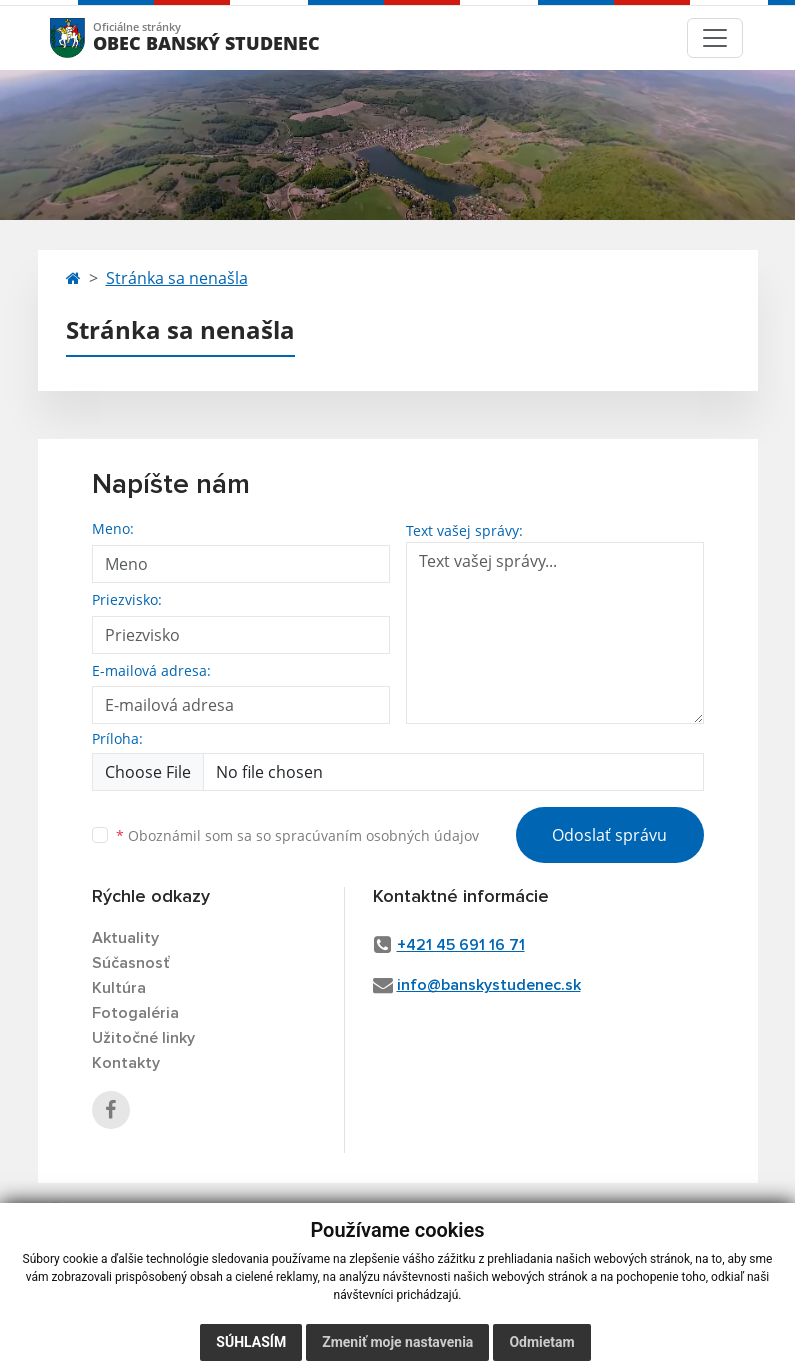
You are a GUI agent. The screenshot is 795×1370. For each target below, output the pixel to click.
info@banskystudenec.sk (489, 985)
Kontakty (126, 1063)
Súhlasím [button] (251, 1342)
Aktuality (125, 938)
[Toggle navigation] (715, 38)
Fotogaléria (135, 1013)
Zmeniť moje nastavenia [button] (397, 1342)
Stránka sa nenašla (177, 278)
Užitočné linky (143, 1038)
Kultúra (119, 988)
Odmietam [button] (541, 1342)
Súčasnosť (131, 963)
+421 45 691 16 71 (461, 945)
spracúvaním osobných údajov (377, 835)
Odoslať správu (609, 835)
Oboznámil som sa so (297, 835)
